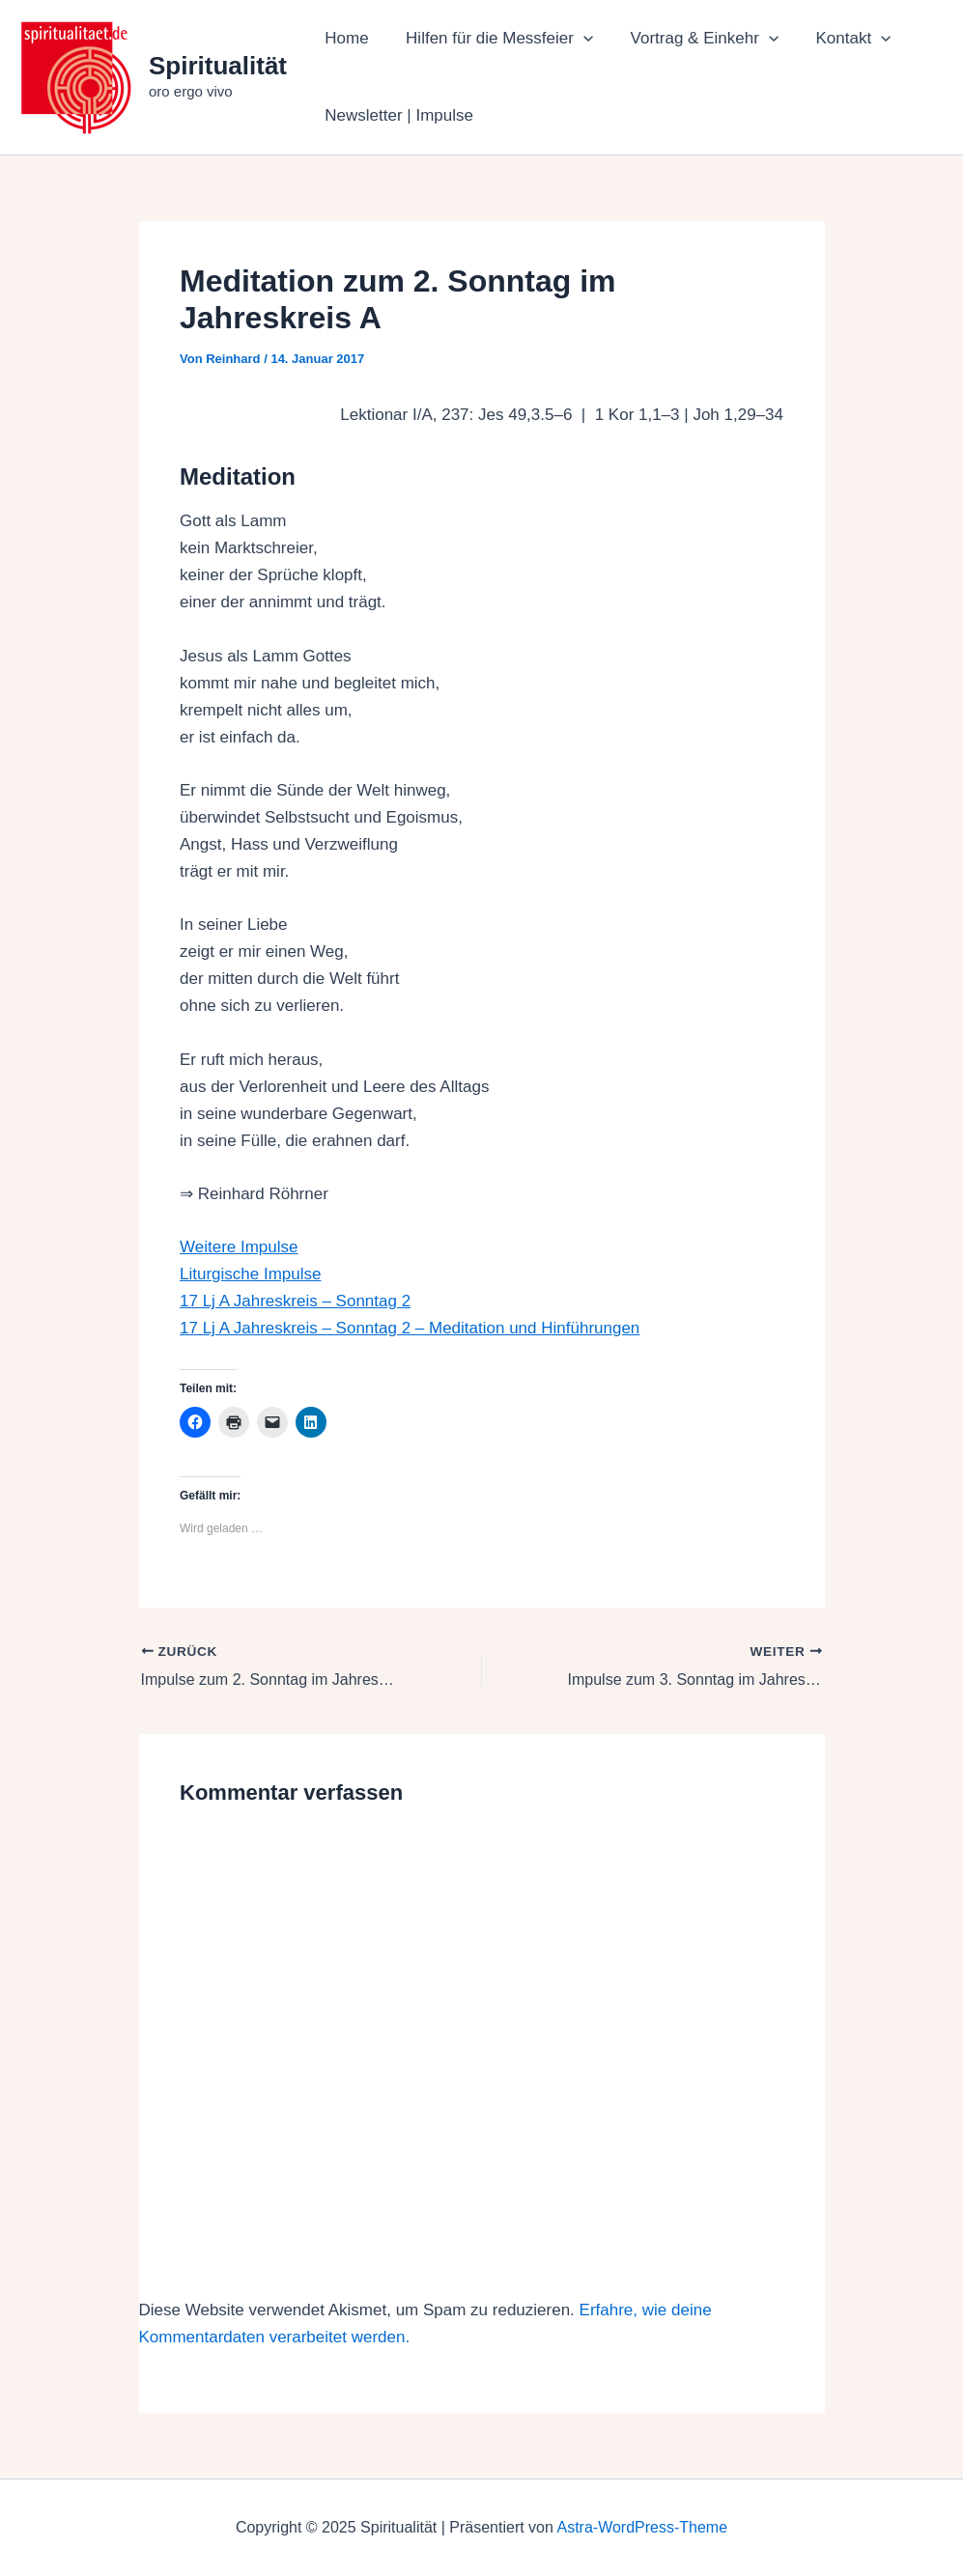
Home (344, 38)
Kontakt (838, 38)
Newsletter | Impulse (397, 115)
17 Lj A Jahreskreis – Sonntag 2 (295, 1301)
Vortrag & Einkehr (693, 38)
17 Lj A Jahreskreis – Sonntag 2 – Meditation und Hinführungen (409, 1328)
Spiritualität (218, 65)
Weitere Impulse (239, 1247)
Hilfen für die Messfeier (492, 38)
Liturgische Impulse (250, 1274)
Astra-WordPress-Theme (641, 2527)
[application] (576, 38)
